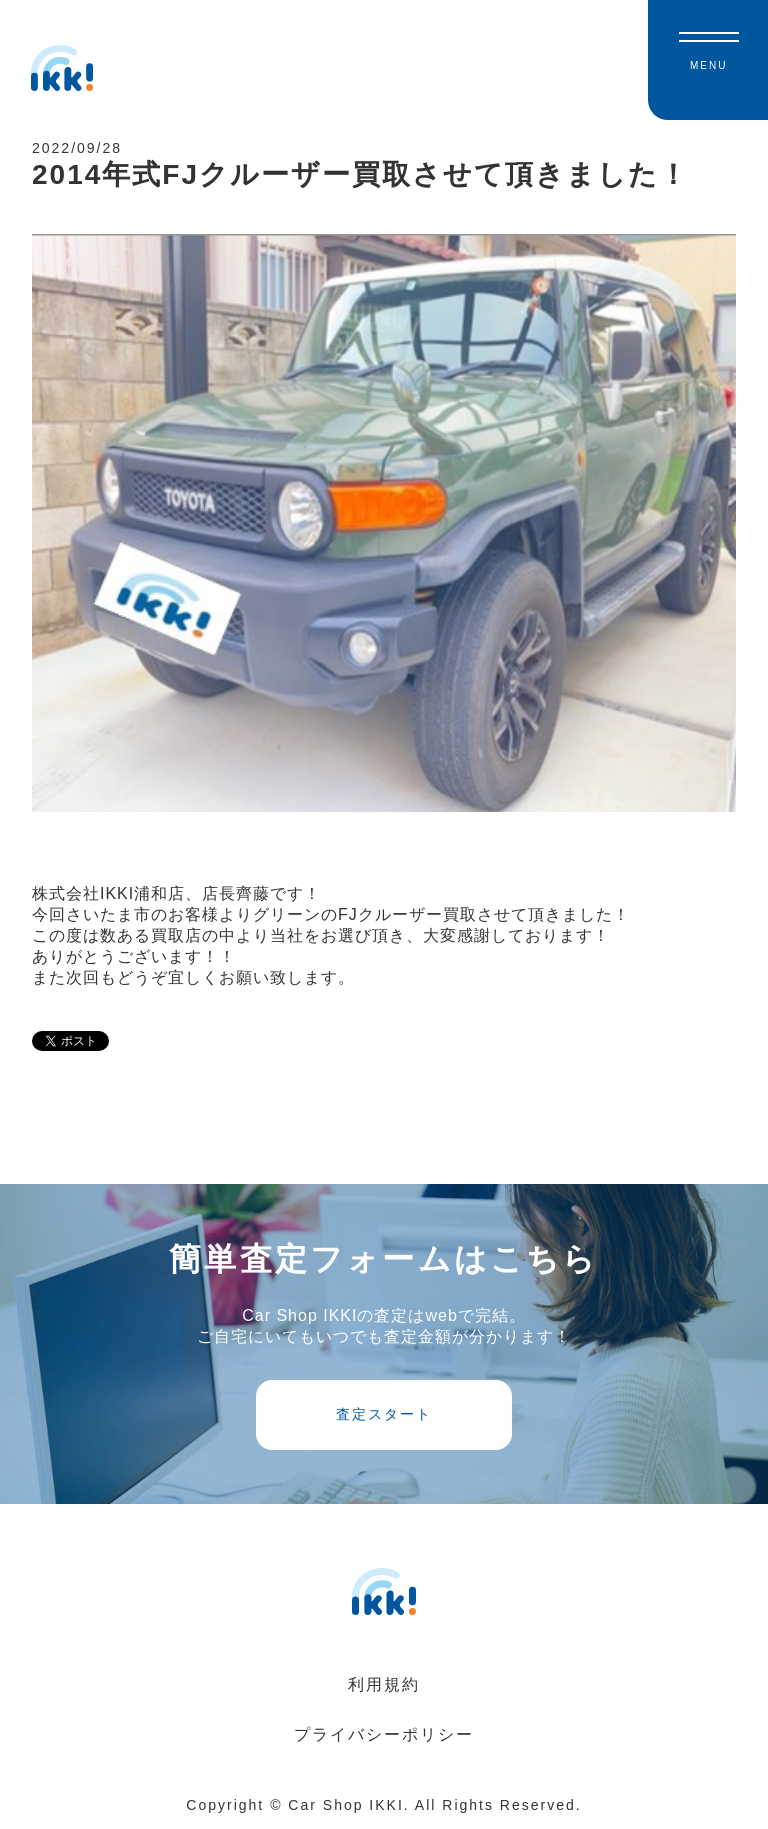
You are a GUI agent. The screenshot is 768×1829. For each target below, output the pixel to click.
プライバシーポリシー (384, 1734)
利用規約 (384, 1684)
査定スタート (384, 1414)
